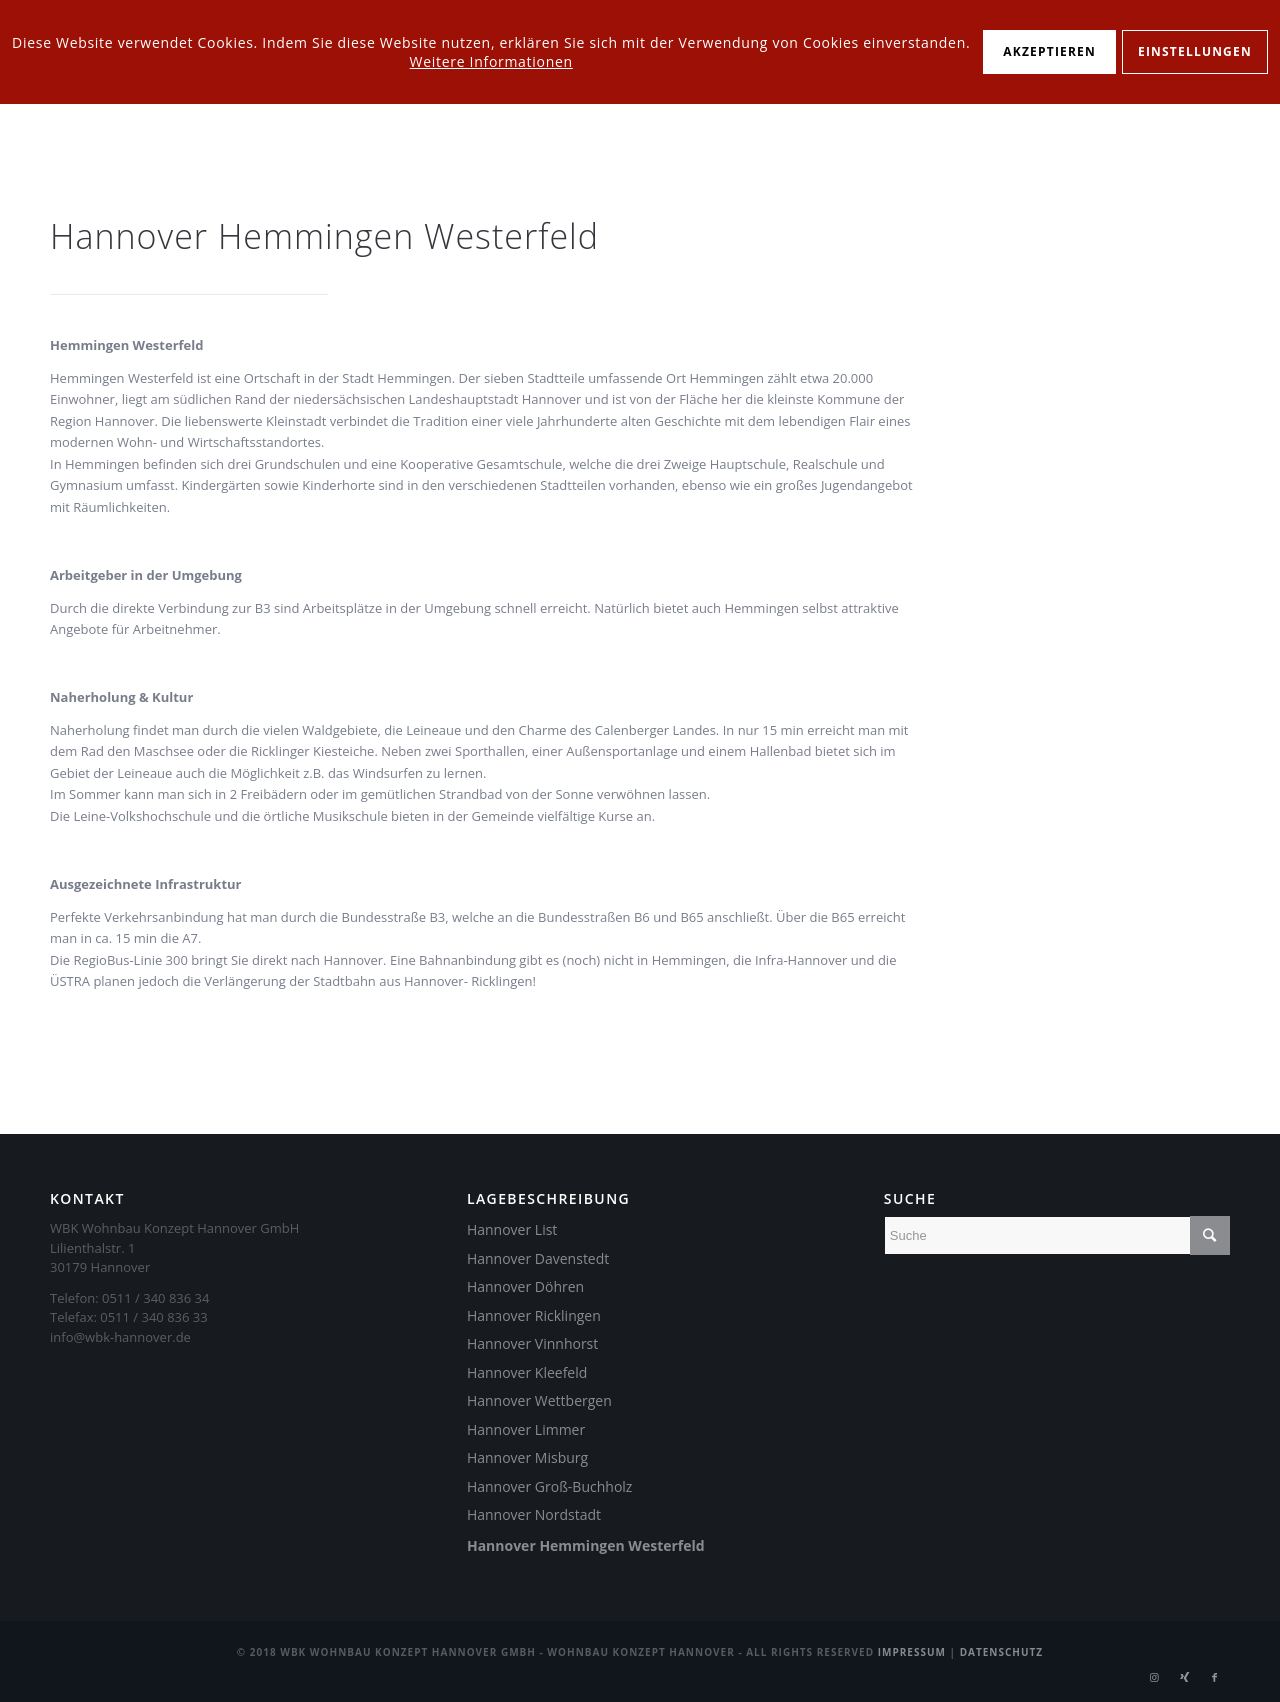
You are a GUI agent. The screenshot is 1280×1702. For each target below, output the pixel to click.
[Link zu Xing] (1185, 1677)
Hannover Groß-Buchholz (549, 1486)
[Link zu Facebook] (1215, 1677)
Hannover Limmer (526, 1429)
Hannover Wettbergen (539, 1400)
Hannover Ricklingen (534, 1315)
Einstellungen (1195, 51)
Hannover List (512, 1229)
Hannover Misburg (527, 1457)
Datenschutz (1002, 1652)
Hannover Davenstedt (538, 1258)
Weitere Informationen (491, 61)
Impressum (912, 1652)
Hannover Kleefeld (527, 1372)
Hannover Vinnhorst (532, 1343)
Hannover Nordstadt (534, 1514)
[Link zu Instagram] (1155, 1677)
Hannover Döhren (525, 1286)
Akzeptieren (1049, 51)
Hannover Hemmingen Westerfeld (586, 1545)
